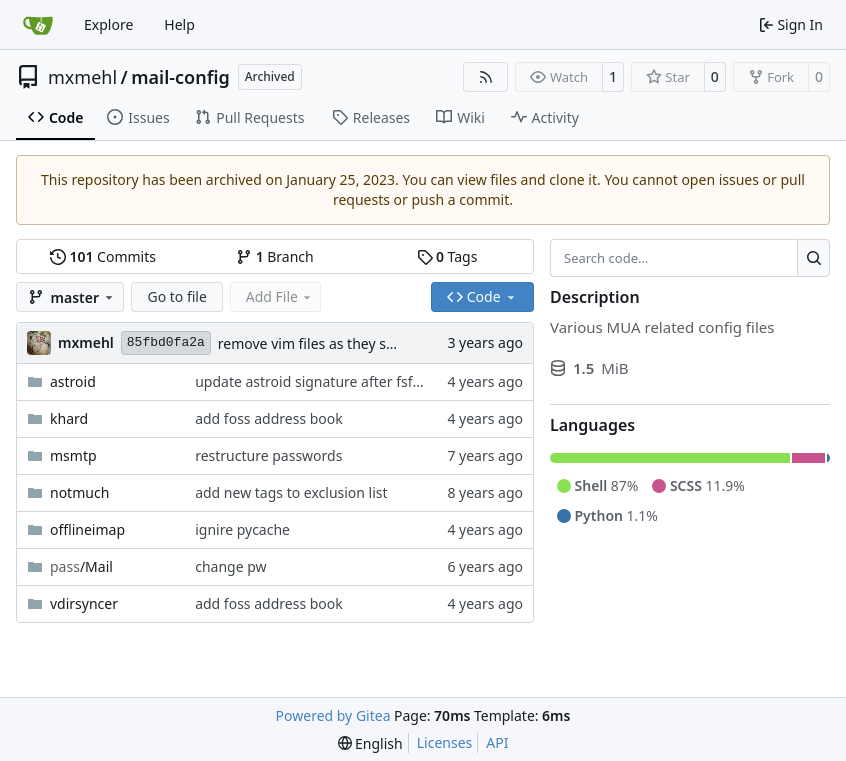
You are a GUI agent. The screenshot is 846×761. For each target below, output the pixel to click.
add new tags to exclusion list (291, 492)
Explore (108, 24)
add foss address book (269, 418)
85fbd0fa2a (166, 342)
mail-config (180, 77)
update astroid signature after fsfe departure (342, 381)
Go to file (176, 296)
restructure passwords (268, 455)
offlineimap (87, 529)
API (497, 742)
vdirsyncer (84, 603)
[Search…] (813, 258)
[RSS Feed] (486, 77)
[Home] (38, 25)
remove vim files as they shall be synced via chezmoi (389, 343)
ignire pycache (242, 529)
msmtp (73, 455)
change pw (230, 566)
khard (69, 418)
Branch (275, 256)
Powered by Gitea (333, 715)
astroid (73, 381)
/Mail (81, 566)
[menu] (370, 743)
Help (179, 24)
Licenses (445, 742)
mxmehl (82, 77)
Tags (447, 256)
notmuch (79, 492)
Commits (103, 256)
